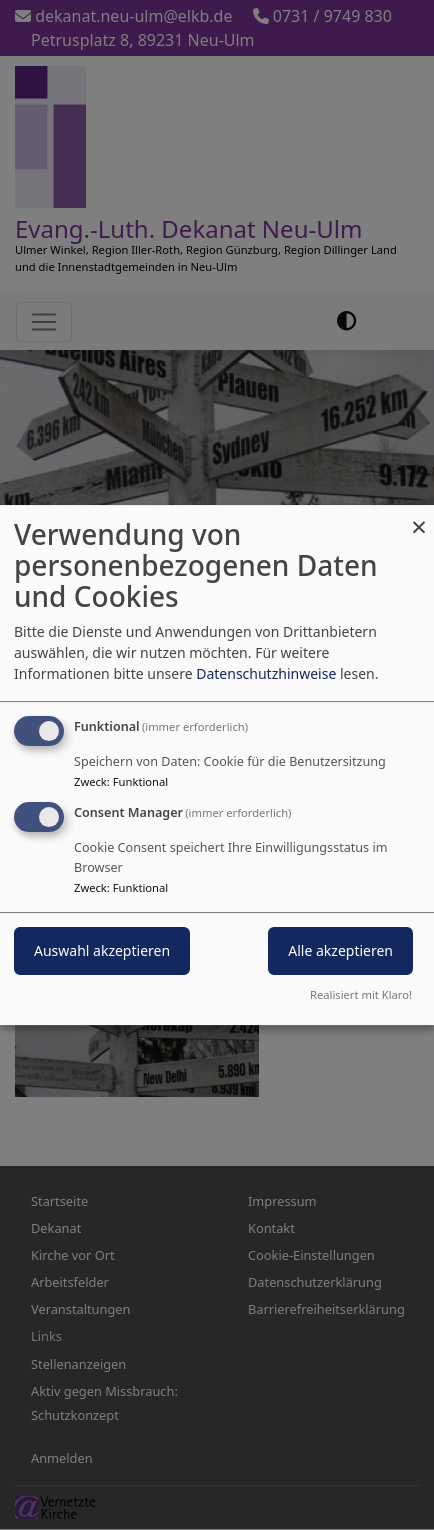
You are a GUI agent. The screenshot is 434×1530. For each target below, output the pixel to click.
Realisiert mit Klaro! (361, 994)
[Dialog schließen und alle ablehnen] (419, 517)
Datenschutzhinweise (266, 673)
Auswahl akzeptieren (102, 950)
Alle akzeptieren (340, 950)
